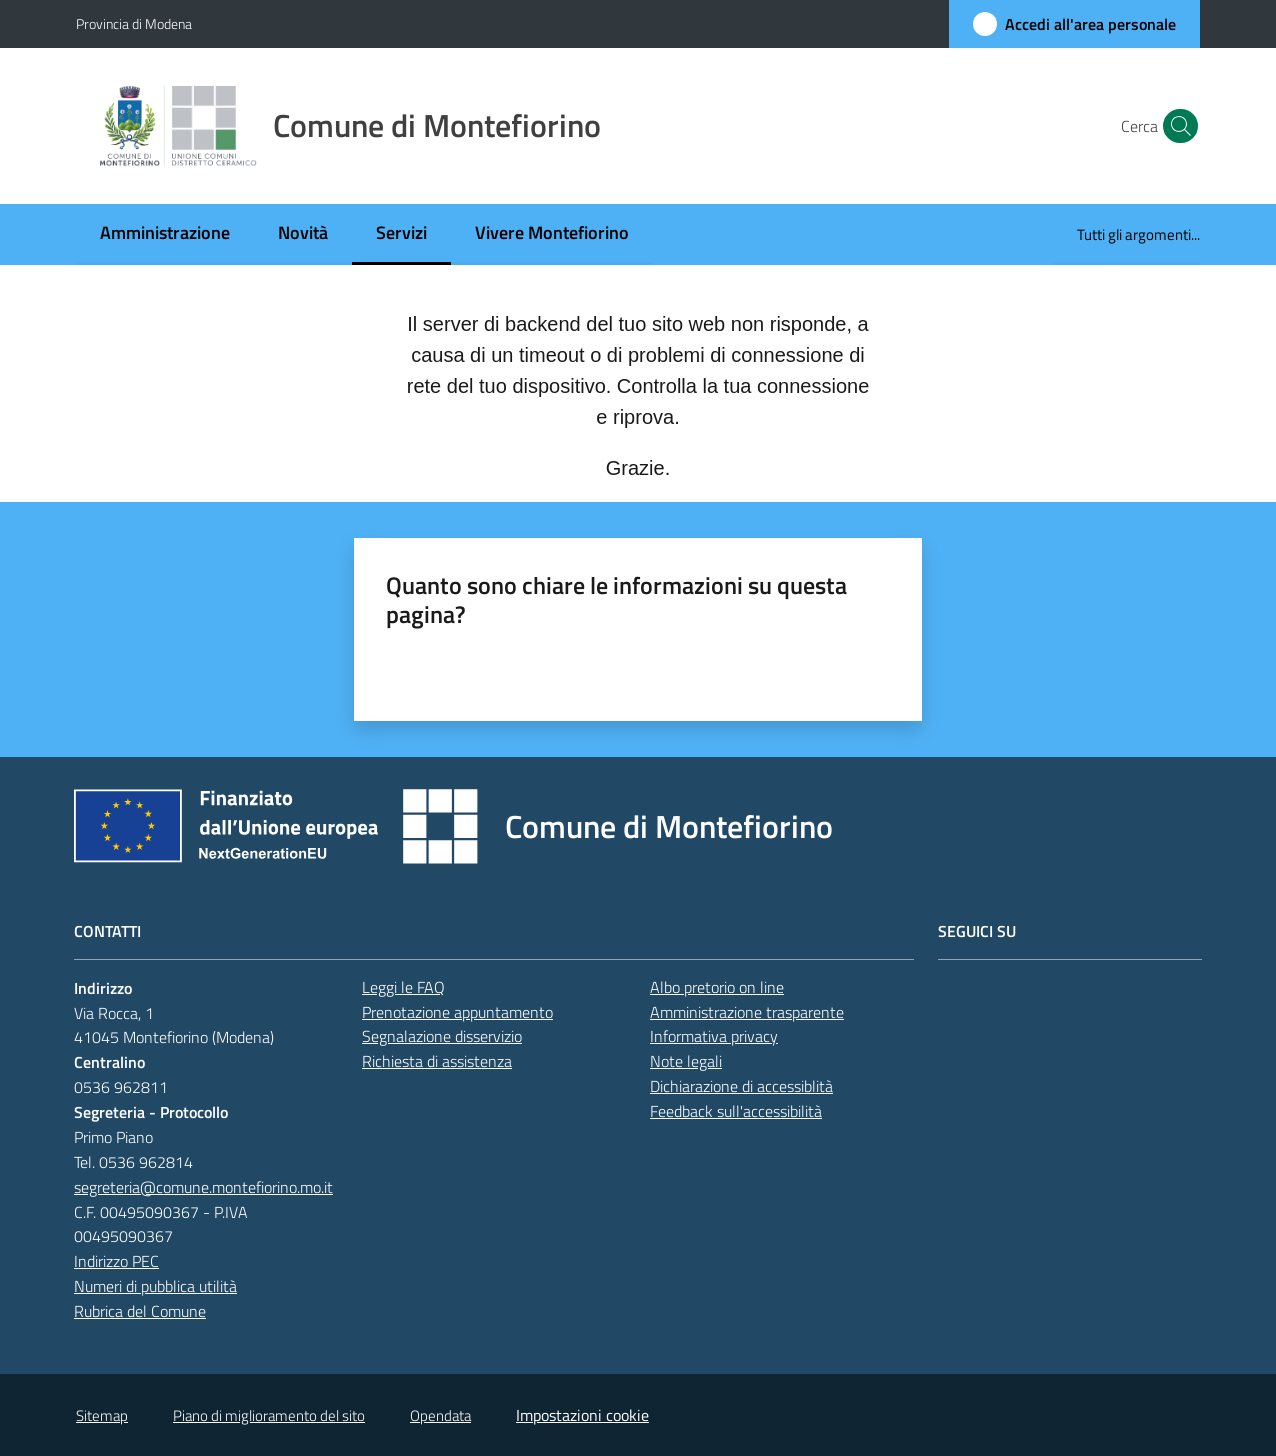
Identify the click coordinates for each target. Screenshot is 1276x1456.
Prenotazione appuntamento (457, 1012)
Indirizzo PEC (116, 1261)
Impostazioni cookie (582, 1415)
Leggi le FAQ (403, 987)
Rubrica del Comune (140, 1311)
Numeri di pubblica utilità (155, 1286)
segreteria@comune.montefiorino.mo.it (203, 1187)
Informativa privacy (714, 1036)
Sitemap (102, 1415)
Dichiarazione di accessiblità (741, 1086)
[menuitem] (165, 234)
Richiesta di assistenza (437, 1061)
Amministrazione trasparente (747, 1012)
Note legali (686, 1061)
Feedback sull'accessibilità (736, 1111)
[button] (1176, 126)
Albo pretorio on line (717, 987)
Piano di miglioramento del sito (269, 1415)
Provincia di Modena (134, 23)
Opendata (440, 1415)
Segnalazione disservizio (442, 1036)
